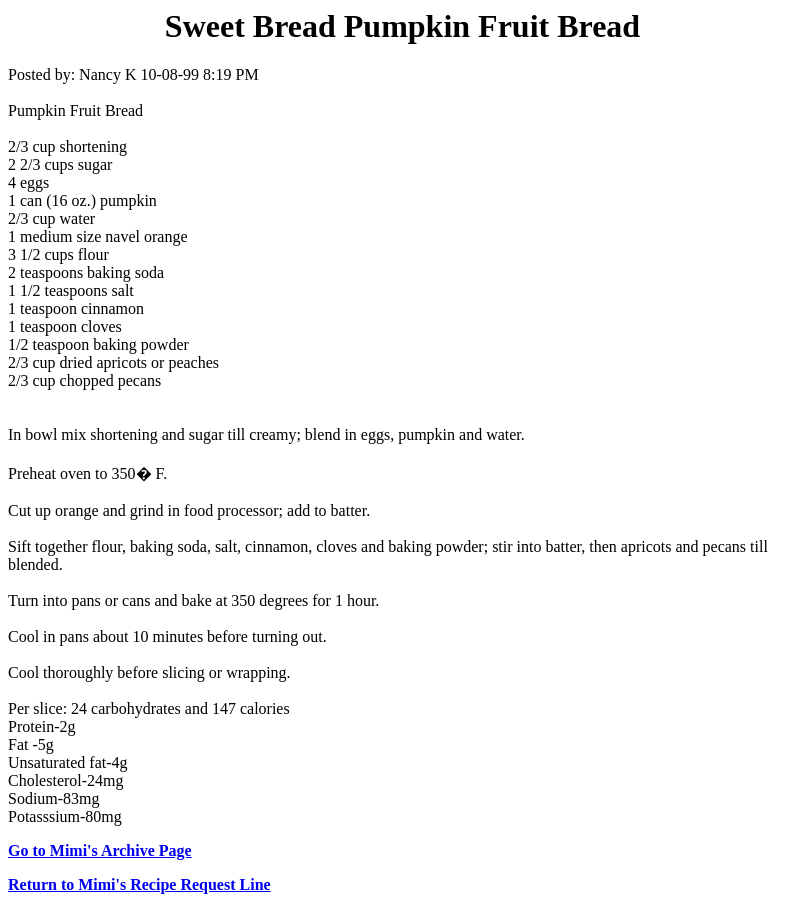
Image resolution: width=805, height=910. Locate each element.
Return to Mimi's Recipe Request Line (139, 884)
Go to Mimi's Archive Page (100, 850)
